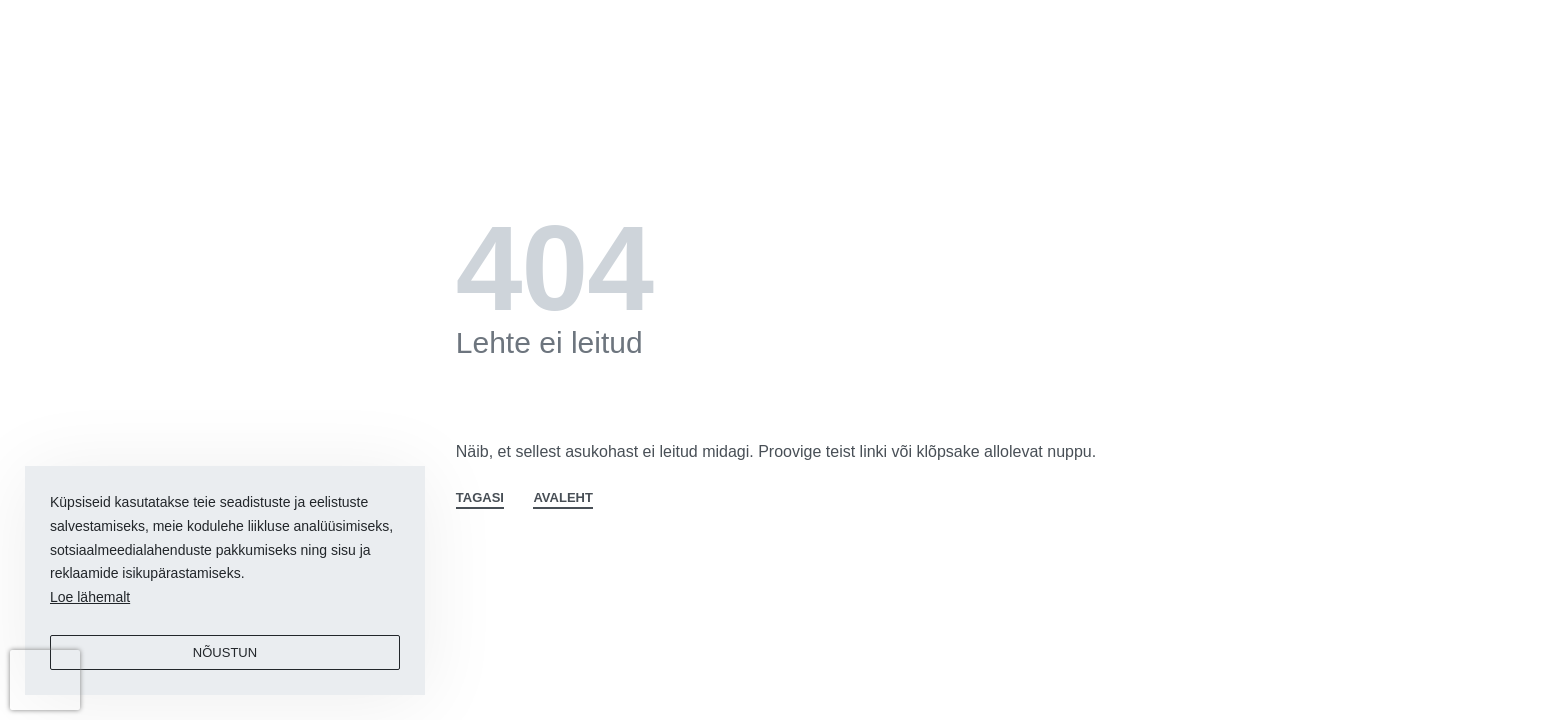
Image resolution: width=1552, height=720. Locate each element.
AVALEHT (562, 498)
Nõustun (225, 652)
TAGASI (480, 498)
